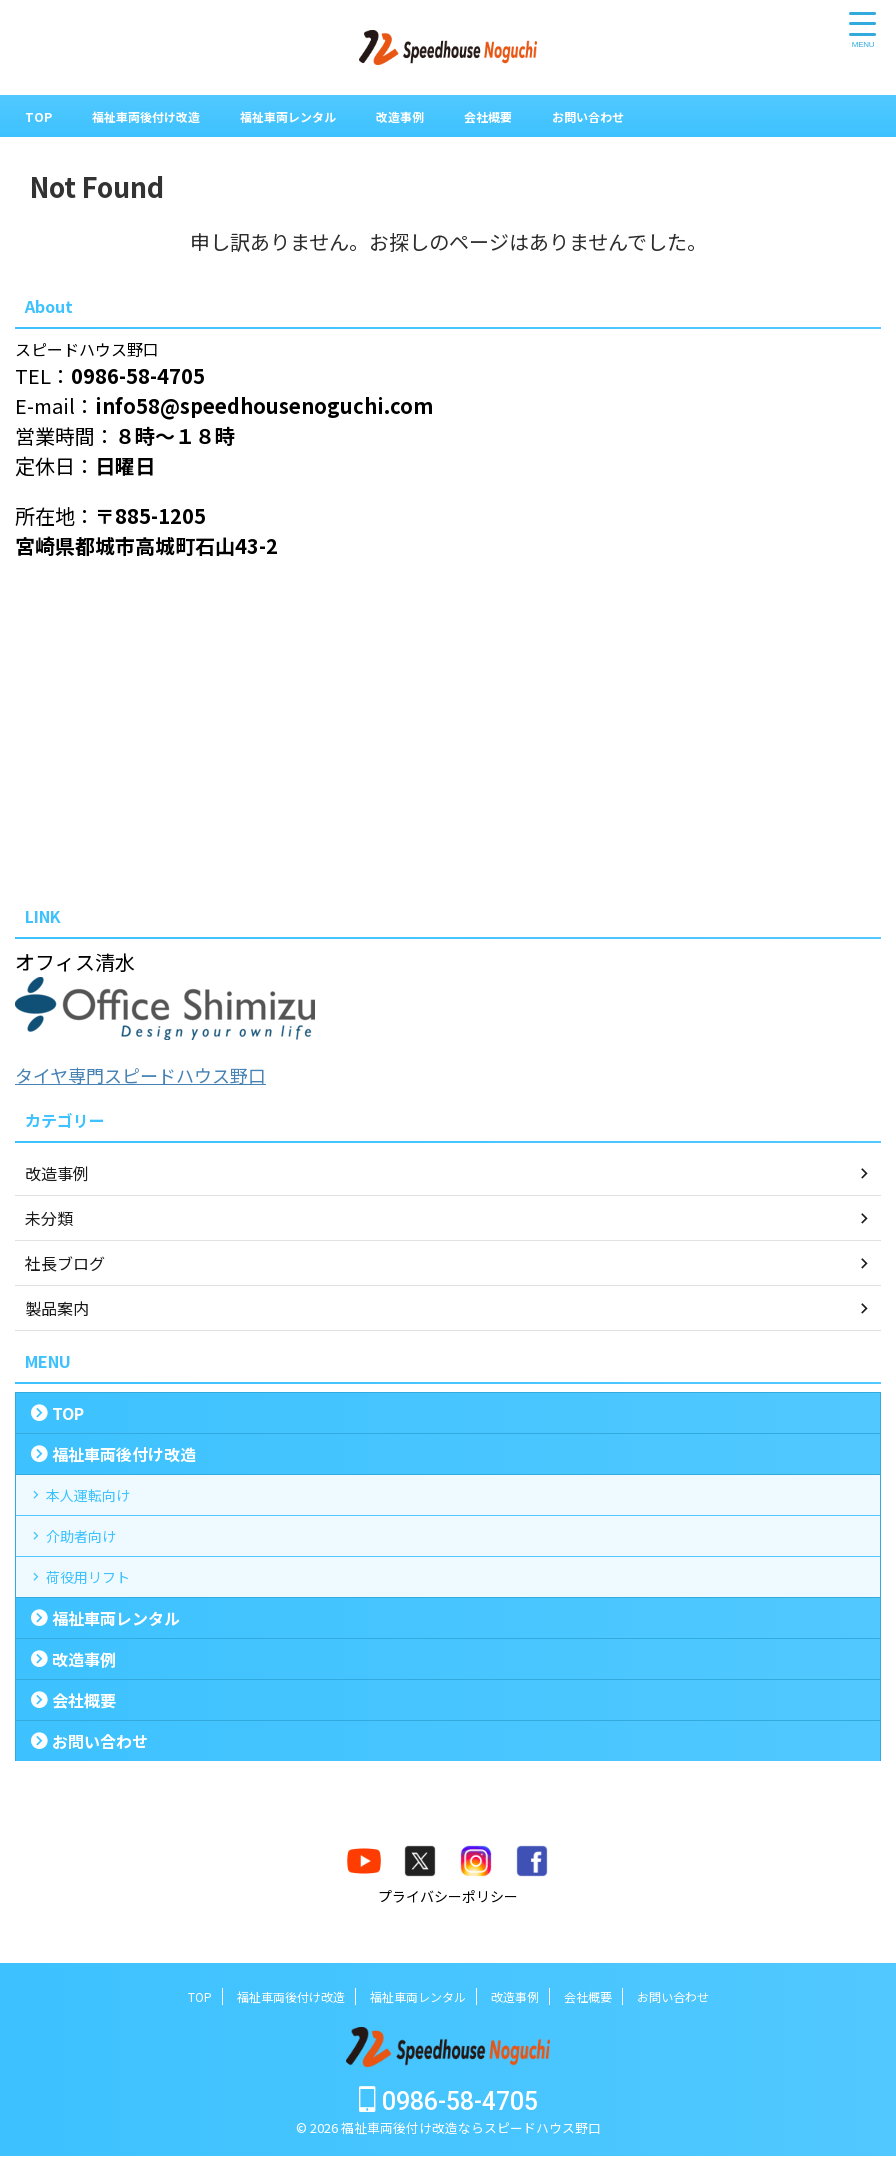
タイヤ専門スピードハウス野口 (154, 1074)
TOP (39, 116)
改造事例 (440, 116)
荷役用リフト (100, 1617)
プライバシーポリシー (448, 1944)
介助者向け (92, 1560)
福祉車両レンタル (316, 116)
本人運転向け (100, 1503)
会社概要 (536, 116)
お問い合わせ (646, 116)
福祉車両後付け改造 (157, 116)
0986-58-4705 (448, 2102)
